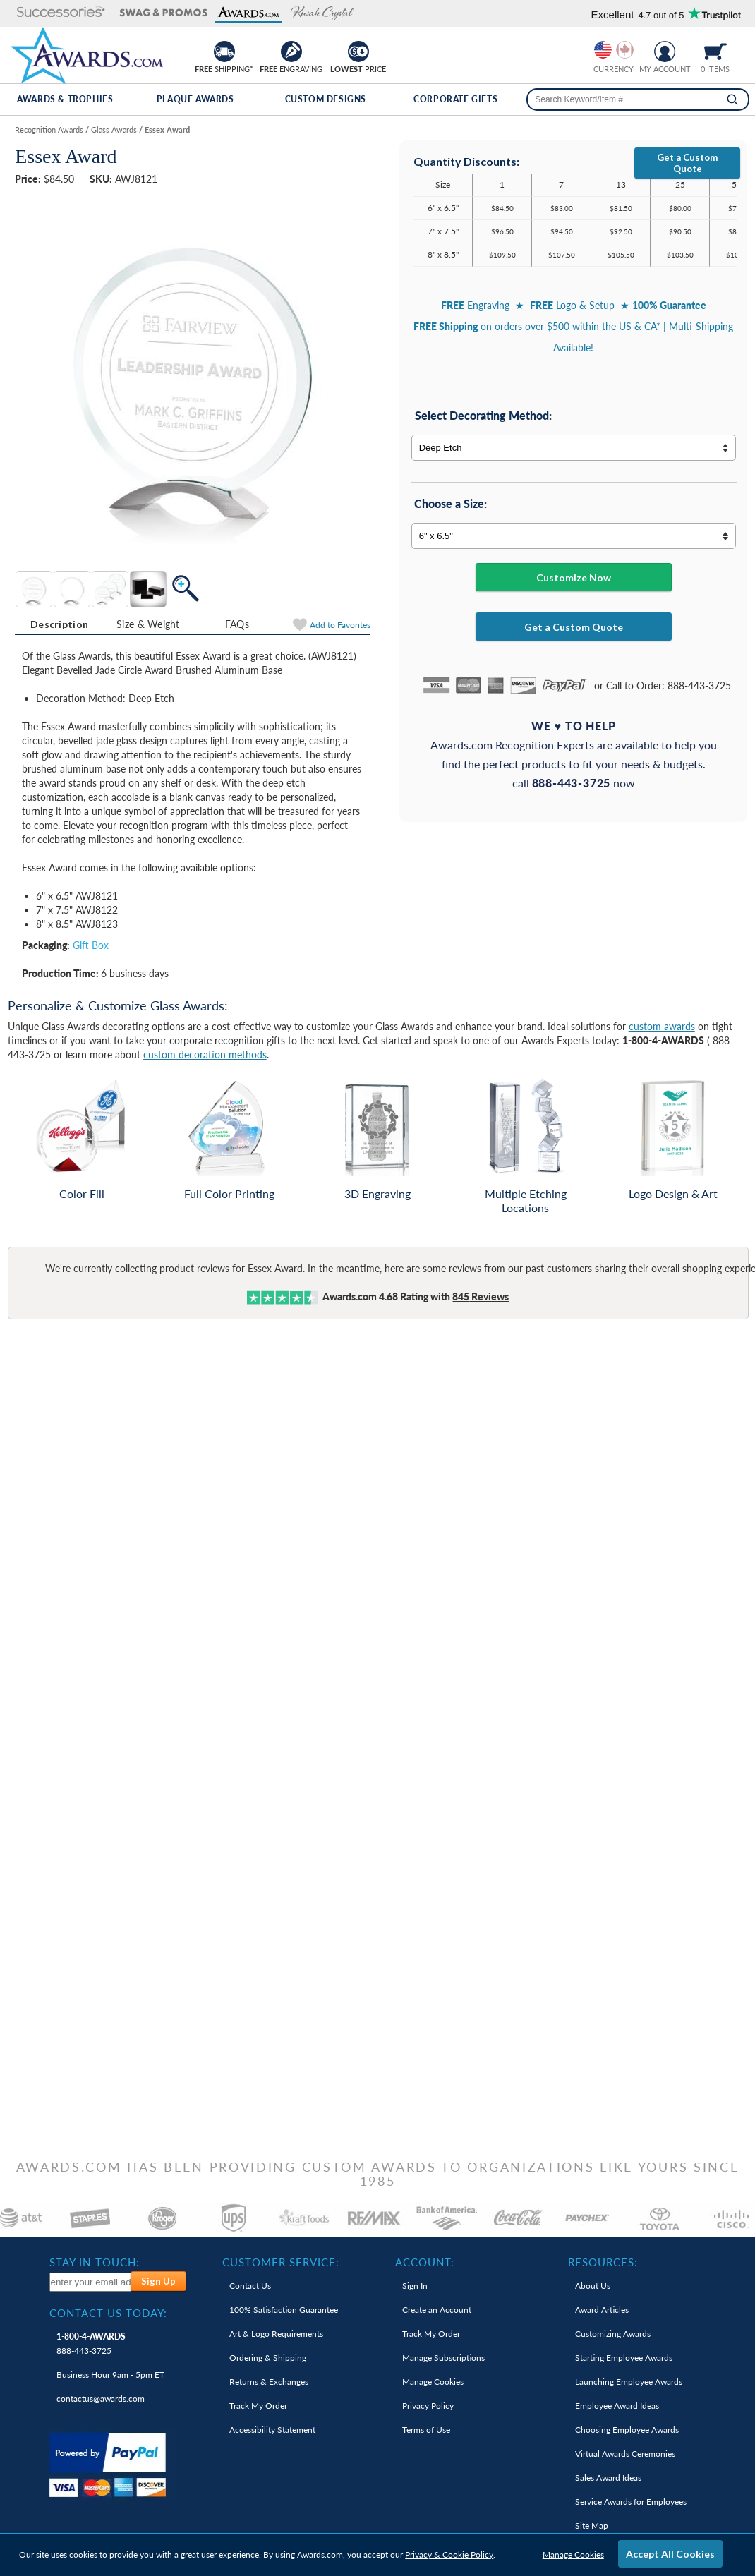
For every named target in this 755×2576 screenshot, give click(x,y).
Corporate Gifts (455, 99)
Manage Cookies (573, 2554)
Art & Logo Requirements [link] (276, 2333)
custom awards (662, 1026)
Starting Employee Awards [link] (623, 2357)
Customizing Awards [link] (613, 2333)
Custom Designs (325, 99)
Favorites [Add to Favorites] (340, 624)
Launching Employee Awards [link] (628, 2381)
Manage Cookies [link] (433, 2381)
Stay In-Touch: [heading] (94, 2262)
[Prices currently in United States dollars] (603, 50)
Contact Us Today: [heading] (108, 2312)
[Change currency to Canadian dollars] (625, 50)
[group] (614, 50)
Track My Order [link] (258, 2405)
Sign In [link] (415, 2285)
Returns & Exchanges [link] (268, 2381)
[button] (55, 13)
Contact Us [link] (250, 2285)
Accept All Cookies (670, 2554)
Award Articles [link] (602, 2309)
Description (59, 624)
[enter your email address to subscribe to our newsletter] (91, 2282)
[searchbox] (637, 99)
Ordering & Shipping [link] (267, 2357)
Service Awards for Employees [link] (631, 2501)
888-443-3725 (91, 2343)
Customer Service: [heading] (280, 2262)
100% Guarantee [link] (283, 2309)
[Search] (732, 99)
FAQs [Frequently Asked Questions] (237, 624)
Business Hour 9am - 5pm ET (110, 2374)
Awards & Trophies (65, 99)
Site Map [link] (591, 2525)
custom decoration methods (205, 1054)
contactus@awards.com (100, 2398)
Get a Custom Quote (687, 163)
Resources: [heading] (603, 2262)
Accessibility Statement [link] (272, 2429)
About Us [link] (592, 2285)
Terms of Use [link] (426, 2429)
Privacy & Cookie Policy (449, 2554)
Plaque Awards (195, 99)
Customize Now (573, 577)
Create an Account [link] (436, 2309)
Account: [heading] (424, 2262)
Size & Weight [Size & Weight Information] (148, 624)
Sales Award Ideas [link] (608, 2477)
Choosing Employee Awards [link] (627, 2429)
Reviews (480, 1296)
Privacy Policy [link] (428, 2405)
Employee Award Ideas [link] (617, 2405)
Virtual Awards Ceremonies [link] (625, 2453)
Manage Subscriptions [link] (443, 2357)
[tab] (59, 624)
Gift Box (91, 945)
